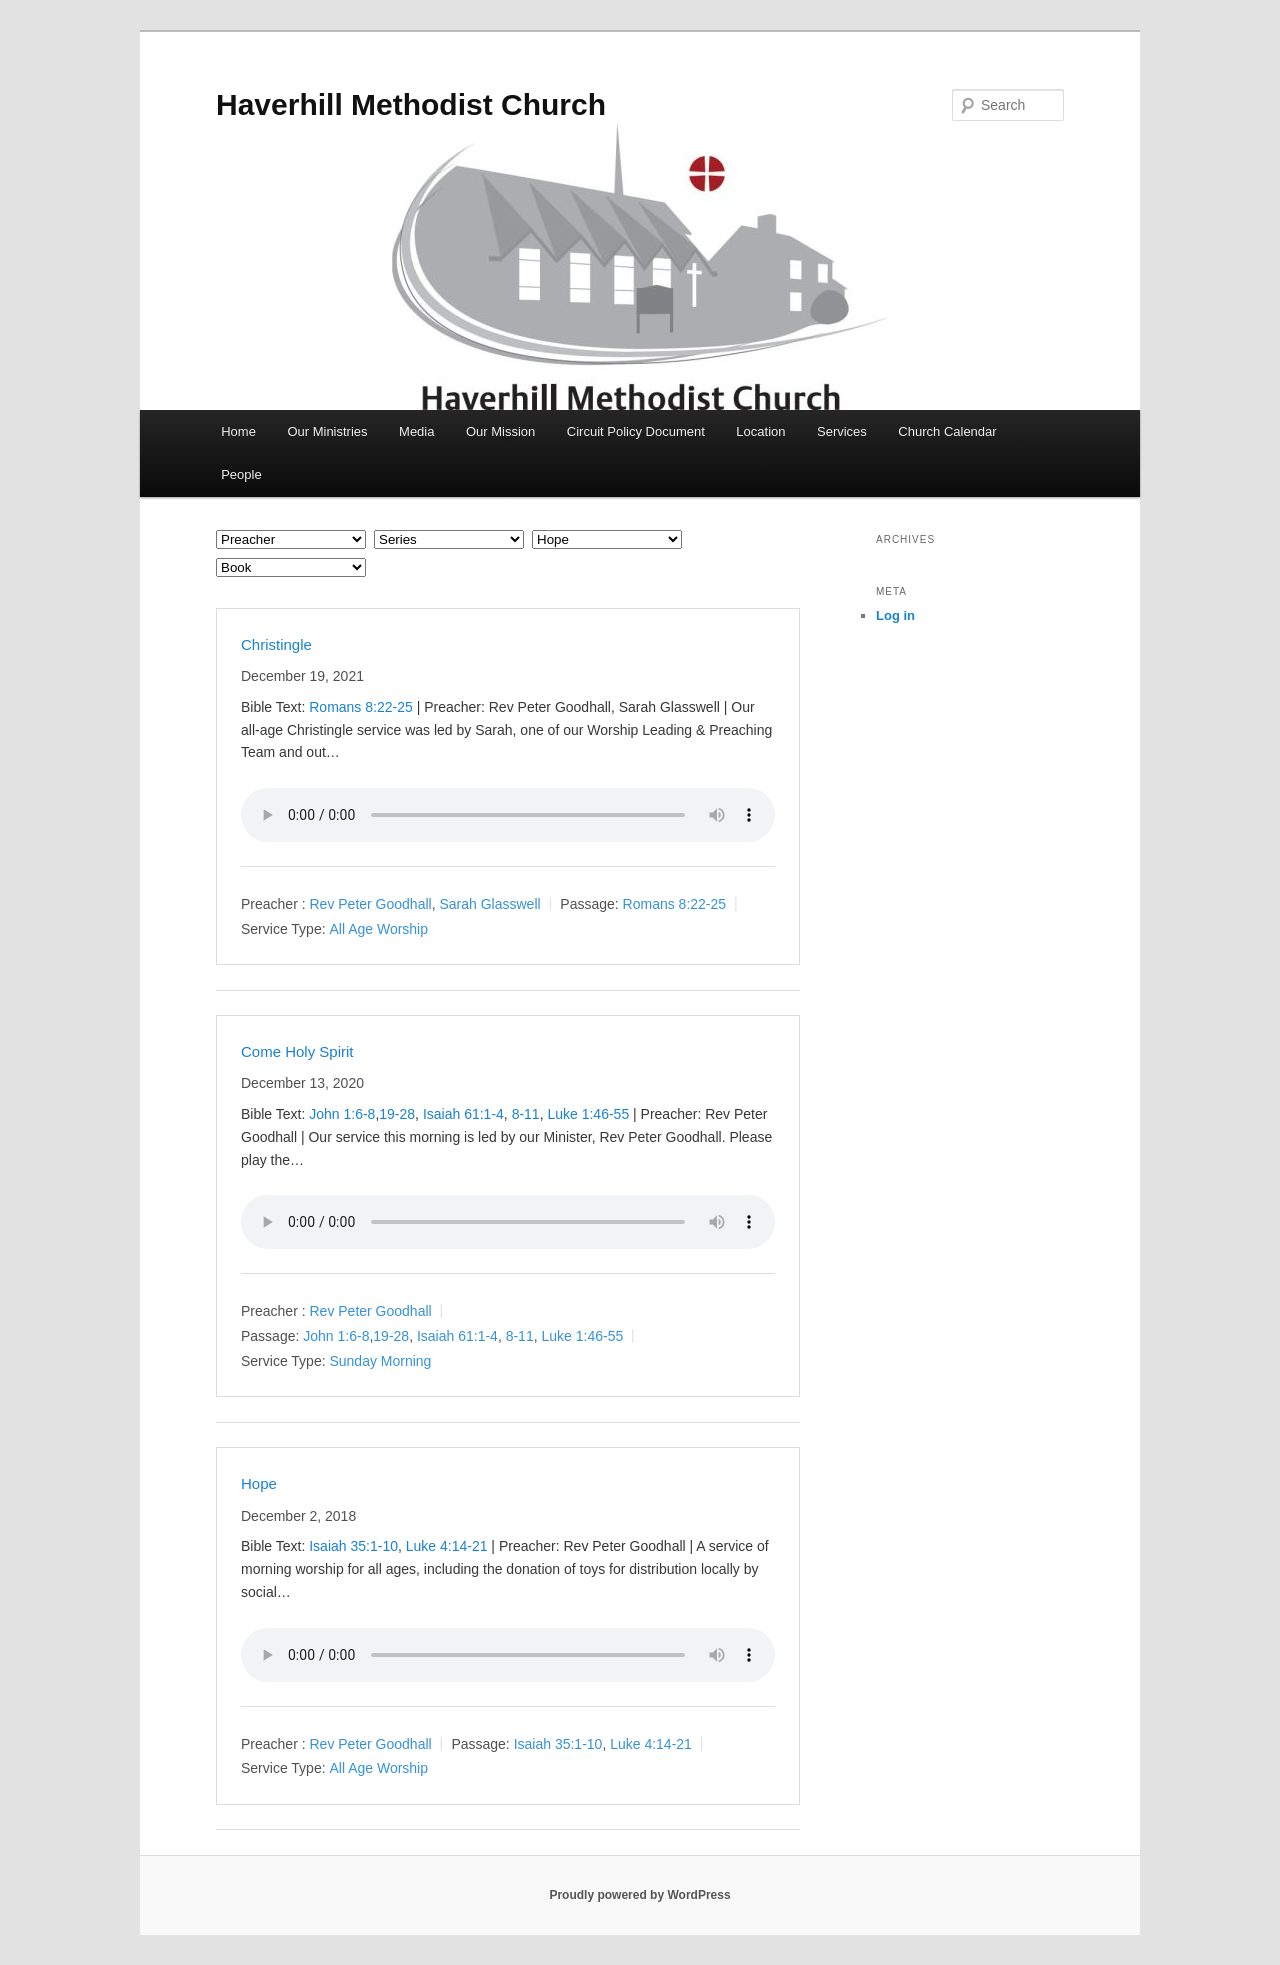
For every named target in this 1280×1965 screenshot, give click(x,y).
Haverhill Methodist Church (411, 104)
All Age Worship (378, 929)
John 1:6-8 (342, 1114)
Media (416, 431)
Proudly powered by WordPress (639, 1895)
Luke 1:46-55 (588, 1114)
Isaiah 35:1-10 (353, 1546)
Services (842, 431)
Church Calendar (947, 431)
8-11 (526, 1114)
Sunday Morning (380, 1361)
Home (238, 431)
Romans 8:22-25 (361, 707)
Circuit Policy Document (636, 431)
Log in (895, 615)
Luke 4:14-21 (447, 1546)
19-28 (397, 1114)
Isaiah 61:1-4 (463, 1114)
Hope (259, 1483)
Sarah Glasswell (489, 904)
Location (760, 431)
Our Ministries (327, 431)
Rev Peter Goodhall (370, 904)
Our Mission (500, 431)
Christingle (276, 644)
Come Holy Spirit (297, 1051)
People (241, 474)
